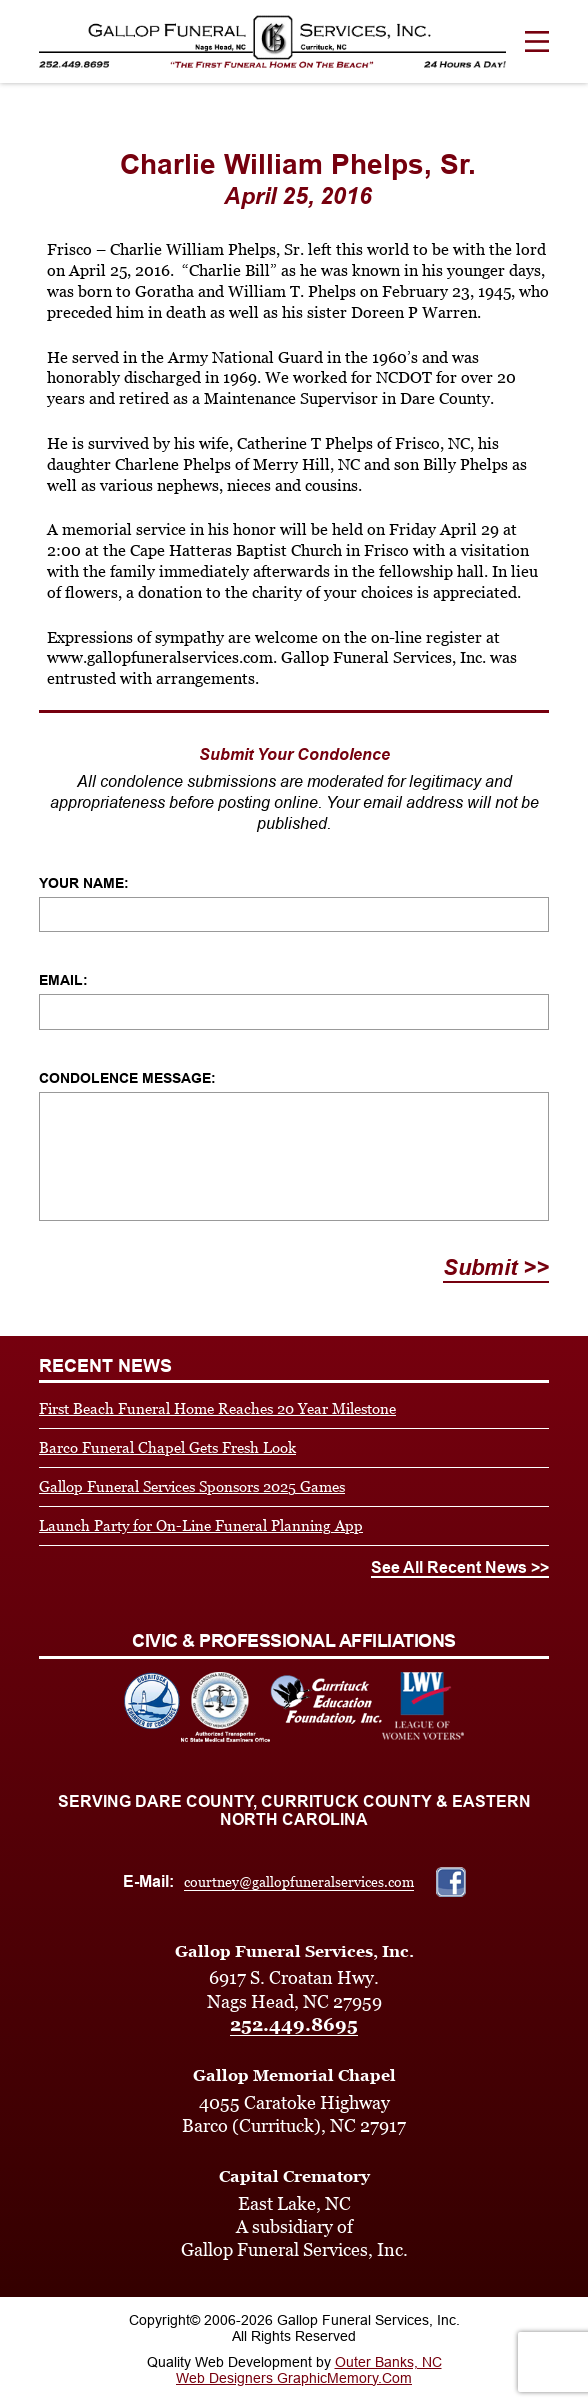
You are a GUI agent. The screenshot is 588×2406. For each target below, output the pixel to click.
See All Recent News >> (460, 1567)
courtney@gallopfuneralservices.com (299, 1882)
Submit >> (496, 1267)
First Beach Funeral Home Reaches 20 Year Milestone (217, 1408)
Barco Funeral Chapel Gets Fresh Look (167, 1447)
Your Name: (84, 883)
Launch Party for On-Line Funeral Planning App (201, 1525)
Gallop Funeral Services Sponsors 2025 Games (192, 1486)
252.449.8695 (294, 2024)
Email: (63, 980)
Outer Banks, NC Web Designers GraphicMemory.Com (309, 2370)
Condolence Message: (127, 1078)
